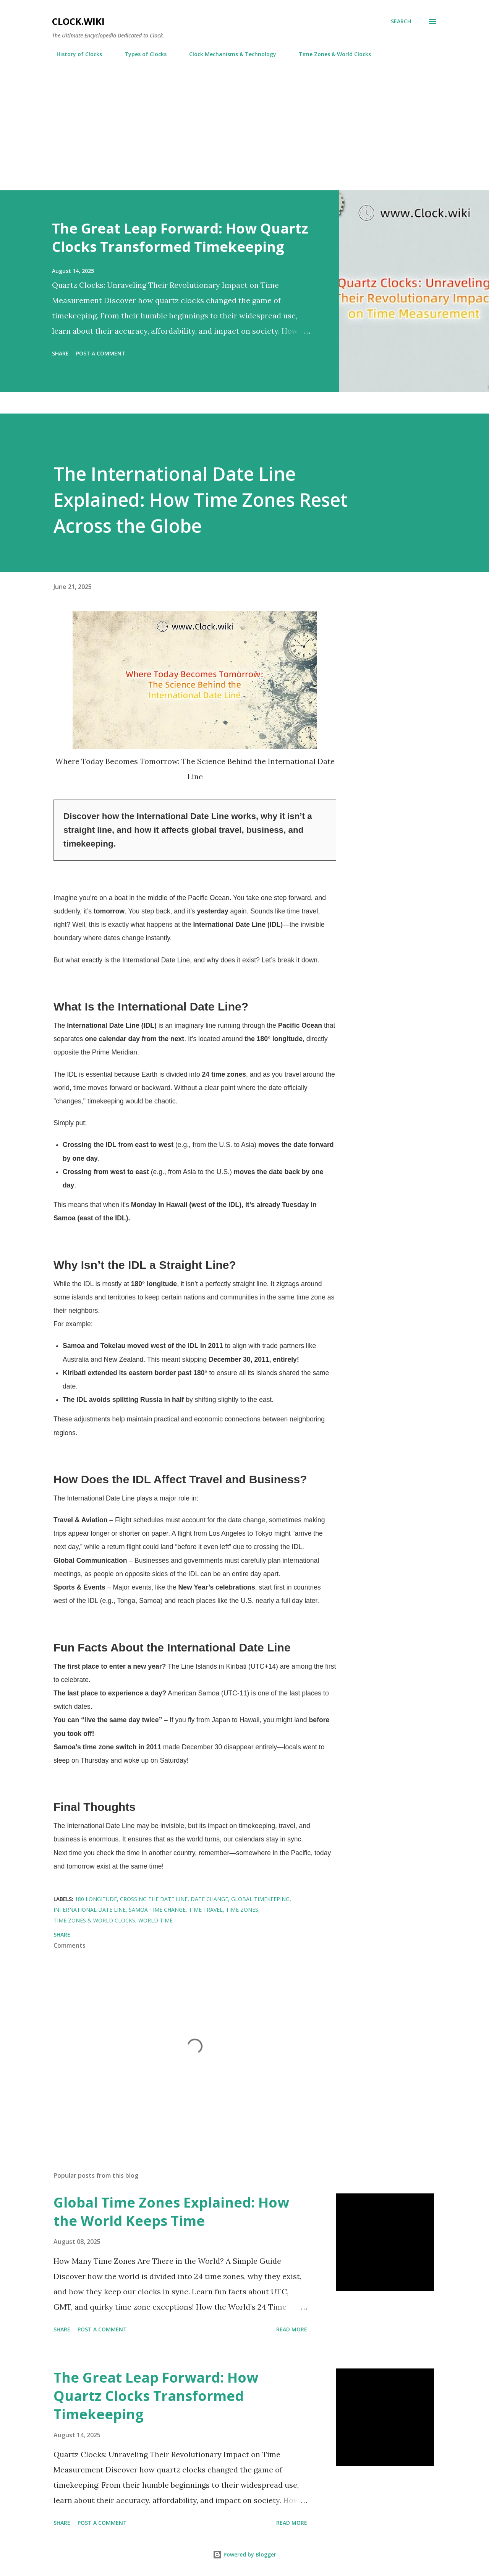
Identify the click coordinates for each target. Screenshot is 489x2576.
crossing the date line (154, 1899)
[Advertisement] (244, 120)
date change (209, 1899)
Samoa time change (157, 1909)
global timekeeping (260, 1899)
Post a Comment (100, 353)
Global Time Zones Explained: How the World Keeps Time (171, 2211)
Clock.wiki (78, 21)
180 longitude (96, 1899)
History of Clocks (74, 54)
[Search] (401, 21)
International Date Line (89, 1909)
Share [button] (60, 353)
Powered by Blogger (244, 2554)
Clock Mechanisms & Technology (228, 54)
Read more (291, 2329)
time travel (206, 1909)
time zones (242, 1909)
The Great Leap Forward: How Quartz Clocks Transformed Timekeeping (180, 237)
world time (155, 1920)
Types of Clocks (141, 54)
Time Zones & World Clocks (330, 54)
